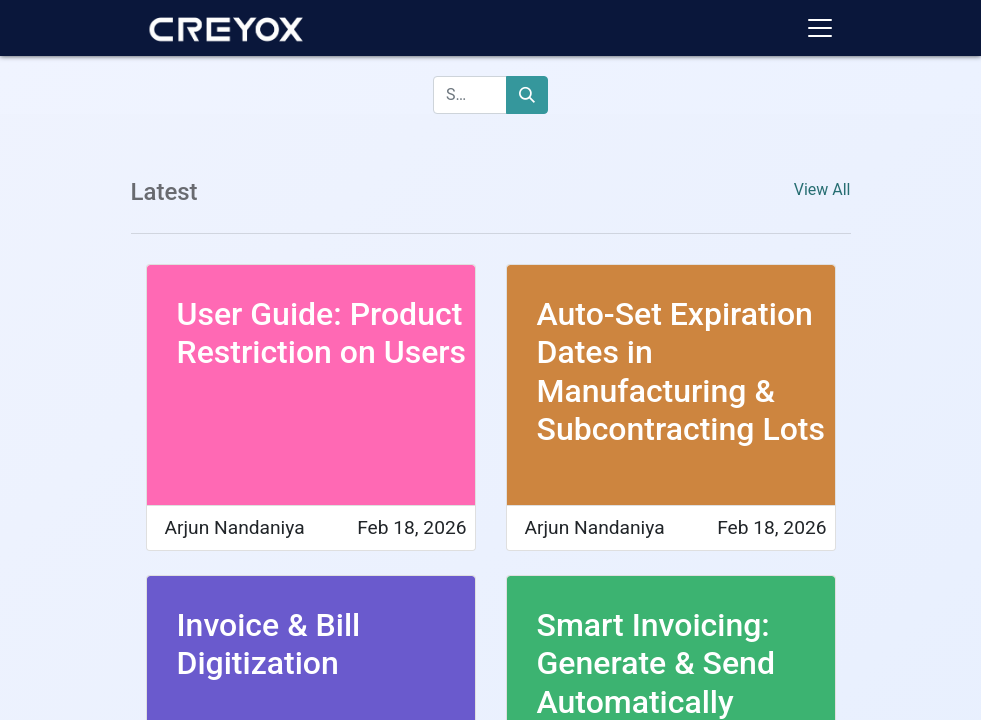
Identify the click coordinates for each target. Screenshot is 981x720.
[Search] (527, 95)
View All (822, 189)
